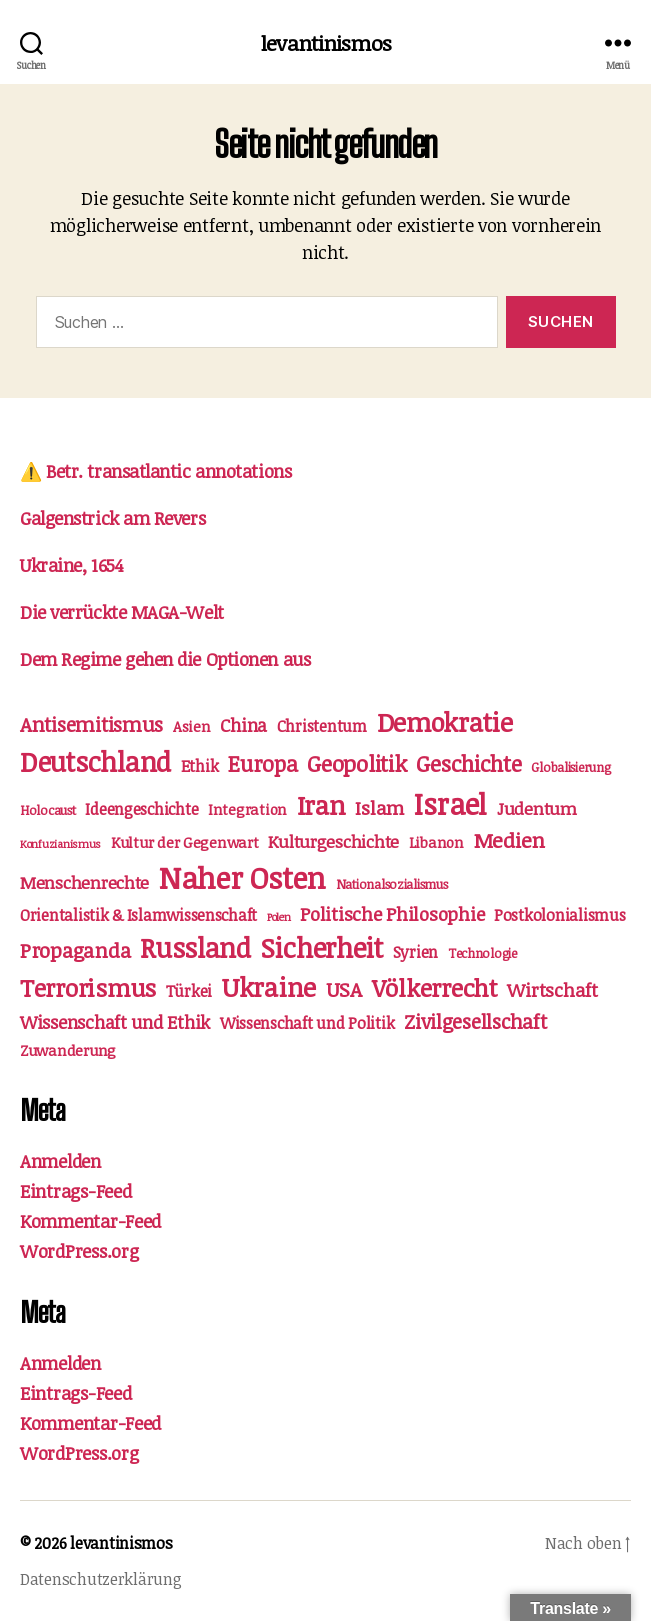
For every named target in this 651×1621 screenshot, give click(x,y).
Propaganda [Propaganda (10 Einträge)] (75, 950)
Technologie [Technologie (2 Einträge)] (482, 953)
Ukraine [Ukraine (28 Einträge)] (269, 986)
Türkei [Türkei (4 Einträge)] (189, 991)
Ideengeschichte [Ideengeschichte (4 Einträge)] (141, 809)
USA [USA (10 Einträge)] (344, 989)
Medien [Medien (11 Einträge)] (509, 840)
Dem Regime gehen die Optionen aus (165, 659)
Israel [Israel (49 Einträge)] (450, 803)
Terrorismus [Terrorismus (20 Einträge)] (88, 987)
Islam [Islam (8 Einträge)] (379, 808)
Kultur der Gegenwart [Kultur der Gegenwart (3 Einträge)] (185, 842)
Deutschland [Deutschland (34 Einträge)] (95, 761)
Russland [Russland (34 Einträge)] (195, 947)
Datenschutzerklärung (101, 1579)
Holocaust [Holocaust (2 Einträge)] (48, 810)
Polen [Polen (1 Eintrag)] (279, 917)
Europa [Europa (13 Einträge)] (262, 763)
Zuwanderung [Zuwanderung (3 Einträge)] (68, 1050)
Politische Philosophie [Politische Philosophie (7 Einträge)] (392, 913)
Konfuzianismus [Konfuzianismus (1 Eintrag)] (60, 844)
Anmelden (60, 1161)
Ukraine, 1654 (71, 565)
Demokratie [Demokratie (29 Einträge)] (445, 721)
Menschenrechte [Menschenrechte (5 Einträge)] (84, 882)
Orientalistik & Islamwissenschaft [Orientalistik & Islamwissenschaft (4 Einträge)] (138, 915)
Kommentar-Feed (90, 1221)
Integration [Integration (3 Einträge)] (247, 809)
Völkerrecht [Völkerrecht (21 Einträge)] (435, 987)
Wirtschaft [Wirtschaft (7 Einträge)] (552, 989)
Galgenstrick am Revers (112, 518)
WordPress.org (79, 1251)
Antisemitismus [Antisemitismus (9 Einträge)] (91, 724)
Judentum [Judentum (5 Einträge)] (537, 808)
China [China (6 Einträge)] (243, 725)
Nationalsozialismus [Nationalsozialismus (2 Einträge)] (392, 884)
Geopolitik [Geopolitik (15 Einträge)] (356, 763)
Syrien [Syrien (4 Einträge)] (415, 952)
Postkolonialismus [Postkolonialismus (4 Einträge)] (559, 915)
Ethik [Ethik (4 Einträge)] (200, 766)
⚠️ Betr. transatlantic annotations (155, 471)
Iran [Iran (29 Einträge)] (321, 804)
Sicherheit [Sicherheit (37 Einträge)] (322, 947)
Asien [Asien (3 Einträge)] (192, 726)
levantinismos (325, 42)
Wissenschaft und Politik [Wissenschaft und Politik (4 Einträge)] (307, 1023)
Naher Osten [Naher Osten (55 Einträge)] (242, 877)
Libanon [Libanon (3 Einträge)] (436, 842)
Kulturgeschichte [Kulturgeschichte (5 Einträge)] (333, 841)
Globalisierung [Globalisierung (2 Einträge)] (570, 767)
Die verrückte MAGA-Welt (122, 612)
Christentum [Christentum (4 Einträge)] (322, 726)
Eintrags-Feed (76, 1191)
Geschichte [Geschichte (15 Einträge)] (468, 763)
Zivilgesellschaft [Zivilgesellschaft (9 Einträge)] (475, 1021)
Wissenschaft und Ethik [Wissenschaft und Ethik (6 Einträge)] (115, 1022)
